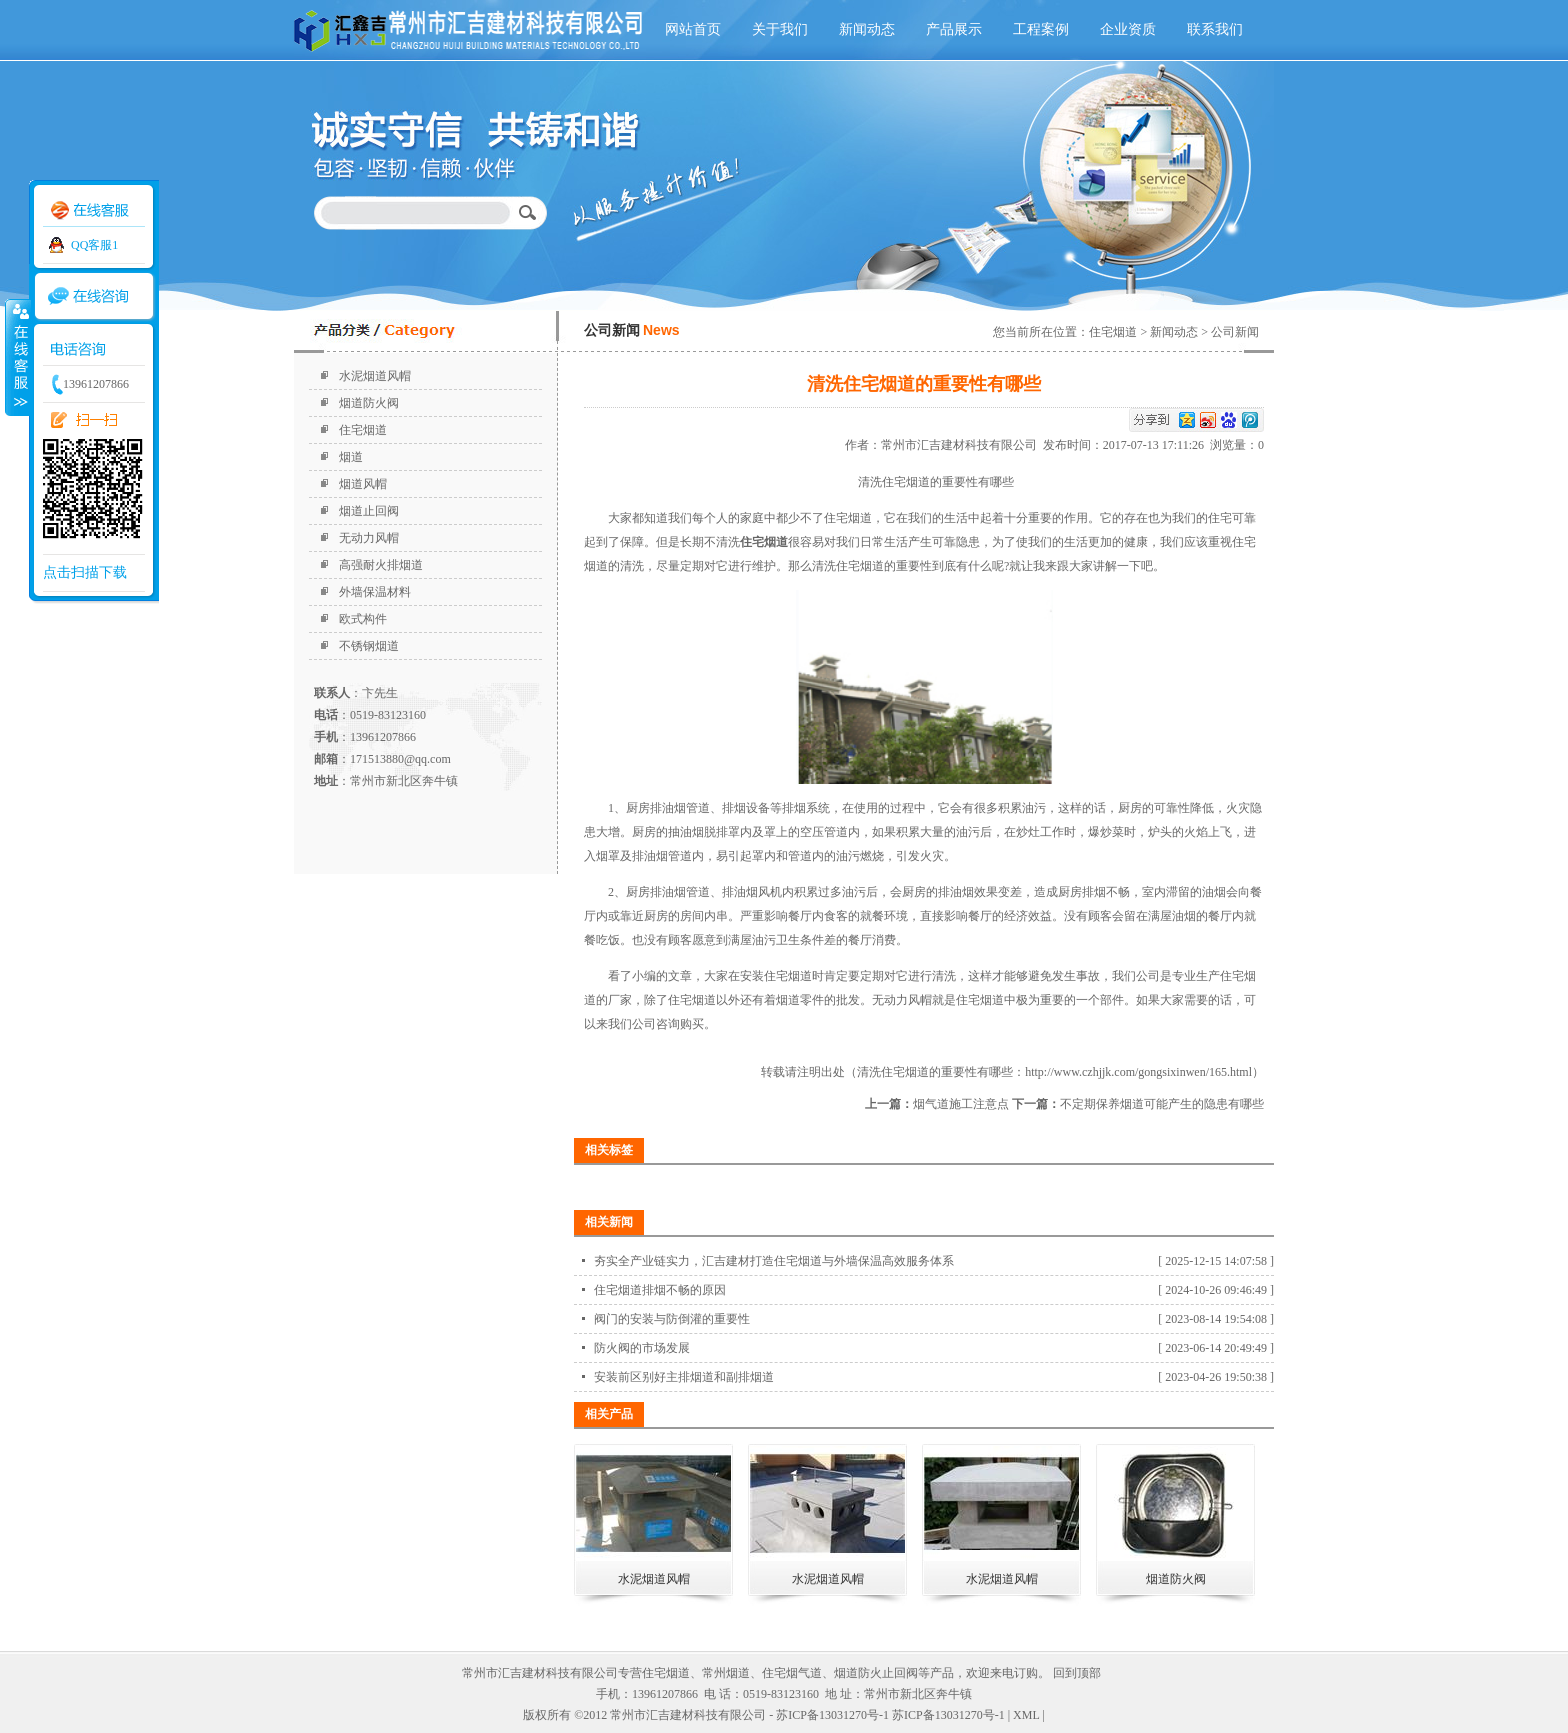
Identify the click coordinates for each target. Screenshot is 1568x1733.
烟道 (351, 457)
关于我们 (780, 29)
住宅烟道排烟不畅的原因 (660, 1290)
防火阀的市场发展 (642, 1348)
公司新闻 (1235, 332)
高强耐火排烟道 (381, 565)
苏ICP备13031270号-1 (948, 1715)
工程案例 (1041, 29)
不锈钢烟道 (369, 646)
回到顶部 (1077, 1673)
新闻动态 (867, 29)
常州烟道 (726, 1673)
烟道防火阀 (369, 403)
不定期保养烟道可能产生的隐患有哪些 (1162, 1104)
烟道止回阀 (369, 511)
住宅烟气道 (792, 1673)
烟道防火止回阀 (876, 1673)
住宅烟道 (363, 430)
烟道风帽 (363, 484)
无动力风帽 (369, 538)
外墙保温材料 (375, 592)
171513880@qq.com (400, 759)
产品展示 (954, 29)
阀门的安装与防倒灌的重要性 (672, 1319)
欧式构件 (363, 619)
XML (1026, 1715)
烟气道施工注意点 (961, 1104)
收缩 (17, 357)
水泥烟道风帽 (375, 376)
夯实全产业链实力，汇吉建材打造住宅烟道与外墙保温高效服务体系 (774, 1261)
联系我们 (1215, 29)
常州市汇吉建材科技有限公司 (962, 445)
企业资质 (1128, 29)
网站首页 (693, 29)
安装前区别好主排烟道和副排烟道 (684, 1377)
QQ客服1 (94, 245)
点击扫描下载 (85, 572)
